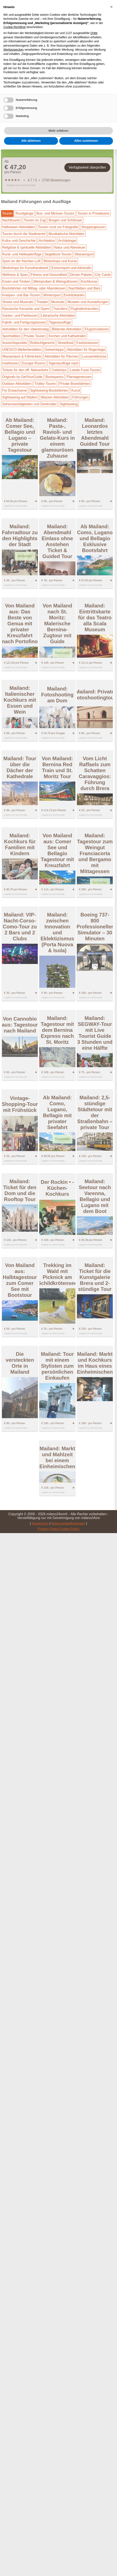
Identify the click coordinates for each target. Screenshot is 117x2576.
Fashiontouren (87, 343)
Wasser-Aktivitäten (55, 397)
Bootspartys (54, 377)
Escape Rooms (33, 363)
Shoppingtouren (93, 227)
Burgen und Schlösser (65, 220)
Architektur (47, 240)
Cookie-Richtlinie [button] (14, 27)
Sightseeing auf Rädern (20, 397)
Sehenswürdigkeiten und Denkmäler (29, 404)
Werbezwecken (13, 49)
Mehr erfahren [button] (58, 130)
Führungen (80, 397)
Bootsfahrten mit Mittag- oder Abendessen (34, 288)
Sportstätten (11, 336)
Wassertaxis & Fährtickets (21, 356)
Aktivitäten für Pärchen (61, 356)
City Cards (103, 274)
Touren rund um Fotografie (58, 227)
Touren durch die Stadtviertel (23, 234)
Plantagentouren (79, 377)
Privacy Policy (48, 1529)
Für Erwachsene (14, 390)
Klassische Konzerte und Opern (26, 309)
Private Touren (34, 336)
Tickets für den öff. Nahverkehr (25, 370)
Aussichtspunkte (14, 343)
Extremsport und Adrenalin (72, 268)
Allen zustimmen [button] (86, 140)
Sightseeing (69, 404)
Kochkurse (89, 281)
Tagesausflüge (60, 322)
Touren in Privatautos (93, 213)
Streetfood (65, 343)
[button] (111, 6)
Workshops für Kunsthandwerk (25, 268)
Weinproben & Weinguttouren (56, 281)
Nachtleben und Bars (84, 288)
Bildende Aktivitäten (67, 329)
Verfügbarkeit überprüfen (87, 167)
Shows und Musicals (17, 302)
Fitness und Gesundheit (49, 274)
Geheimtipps (54, 349)
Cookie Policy (69, 1529)
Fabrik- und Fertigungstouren (24, 322)
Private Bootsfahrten (74, 383)
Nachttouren (11, 220)
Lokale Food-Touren (85, 370)
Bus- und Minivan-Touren (55, 213)
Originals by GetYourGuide (22, 377)
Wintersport (52, 295)
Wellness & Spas (15, 274)
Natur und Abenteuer (70, 247)
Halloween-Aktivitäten (18, 227)
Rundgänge (24, 213)
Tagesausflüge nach (63, 363)
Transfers (60, 309)
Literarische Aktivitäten (58, 315)
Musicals (57, 302)
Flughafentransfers (84, 309)
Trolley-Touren (45, 383)
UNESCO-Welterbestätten (22, 349)
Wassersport (84, 254)
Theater (42, 302)
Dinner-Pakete (81, 274)
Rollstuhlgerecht (42, 343)
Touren (7, 213)
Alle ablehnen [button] (31, 140)
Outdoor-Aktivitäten (16, 383)
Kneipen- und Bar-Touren (21, 295)
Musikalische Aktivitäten (67, 234)
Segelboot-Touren (58, 254)
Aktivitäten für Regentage (86, 349)
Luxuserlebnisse (94, 356)
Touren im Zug (34, 220)
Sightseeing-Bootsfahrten (49, 390)
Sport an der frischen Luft (21, 261)
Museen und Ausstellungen (88, 302)
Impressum (40, 1523)
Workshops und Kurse (60, 261)
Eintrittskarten (74, 295)
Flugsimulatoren (97, 329)
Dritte (93, 33)
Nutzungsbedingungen (68, 1523)
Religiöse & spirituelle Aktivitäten (26, 247)
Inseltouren (10, 363)
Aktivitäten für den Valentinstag (25, 329)
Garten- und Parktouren (20, 315)
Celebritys (59, 370)
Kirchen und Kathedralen (67, 336)
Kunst (75, 390)
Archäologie (67, 240)
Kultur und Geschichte (18, 240)
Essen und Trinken (16, 281)
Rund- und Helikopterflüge (22, 254)
